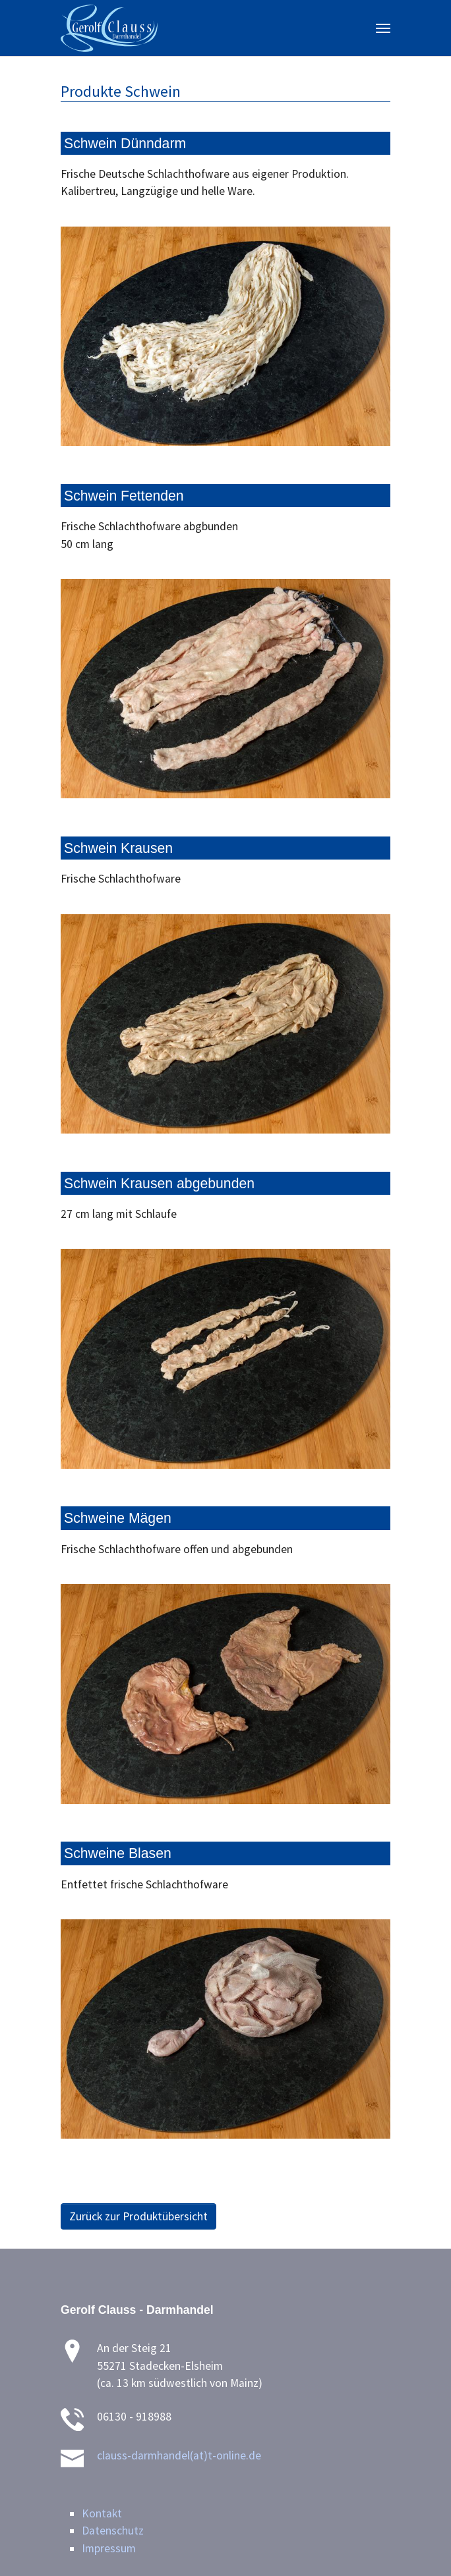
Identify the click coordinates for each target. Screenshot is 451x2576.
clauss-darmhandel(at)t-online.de (179, 2455)
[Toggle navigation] (383, 28)
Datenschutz (113, 2530)
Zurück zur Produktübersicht (138, 2216)
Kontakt (102, 2513)
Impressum (109, 2548)
